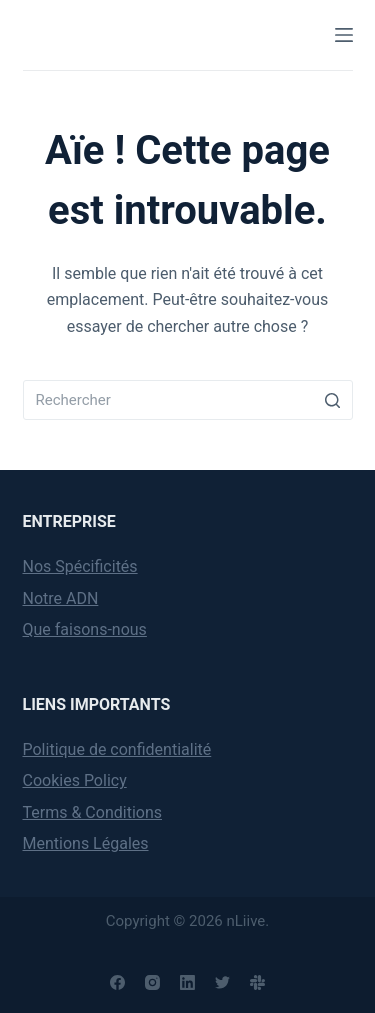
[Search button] (333, 400)
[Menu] (344, 35)
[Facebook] (117, 982)
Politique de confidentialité (117, 749)
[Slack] (257, 982)
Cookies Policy (75, 780)
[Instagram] (152, 982)
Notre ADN (61, 598)
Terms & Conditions (93, 812)
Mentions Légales (86, 843)
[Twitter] (222, 982)
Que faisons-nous (85, 629)
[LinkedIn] (187, 982)
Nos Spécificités (80, 566)
